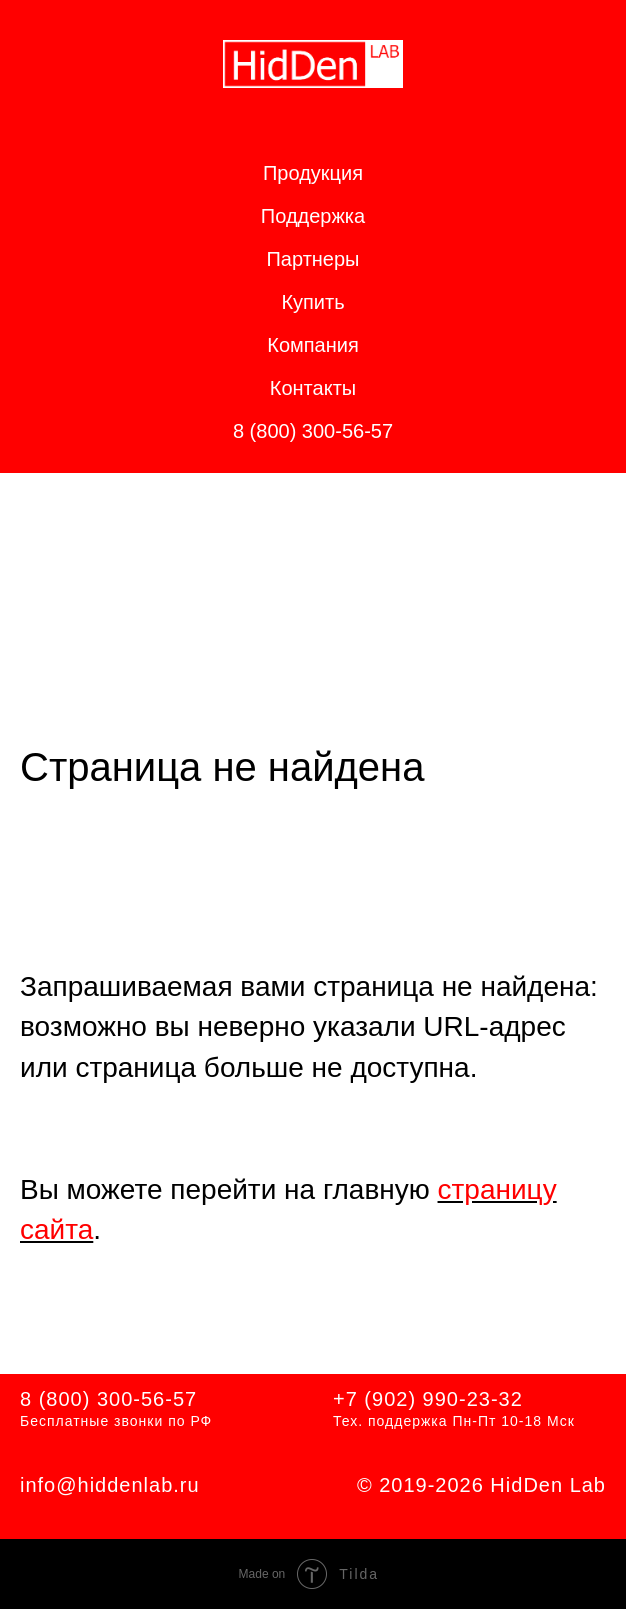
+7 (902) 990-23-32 (428, 1399)
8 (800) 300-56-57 (313, 431)
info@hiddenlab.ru (110, 1485)
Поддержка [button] (313, 216)
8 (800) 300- (80, 1399)
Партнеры (312, 259)
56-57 (169, 1399)
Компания (313, 345)
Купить (312, 302)
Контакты (313, 388)
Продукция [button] (313, 173)
